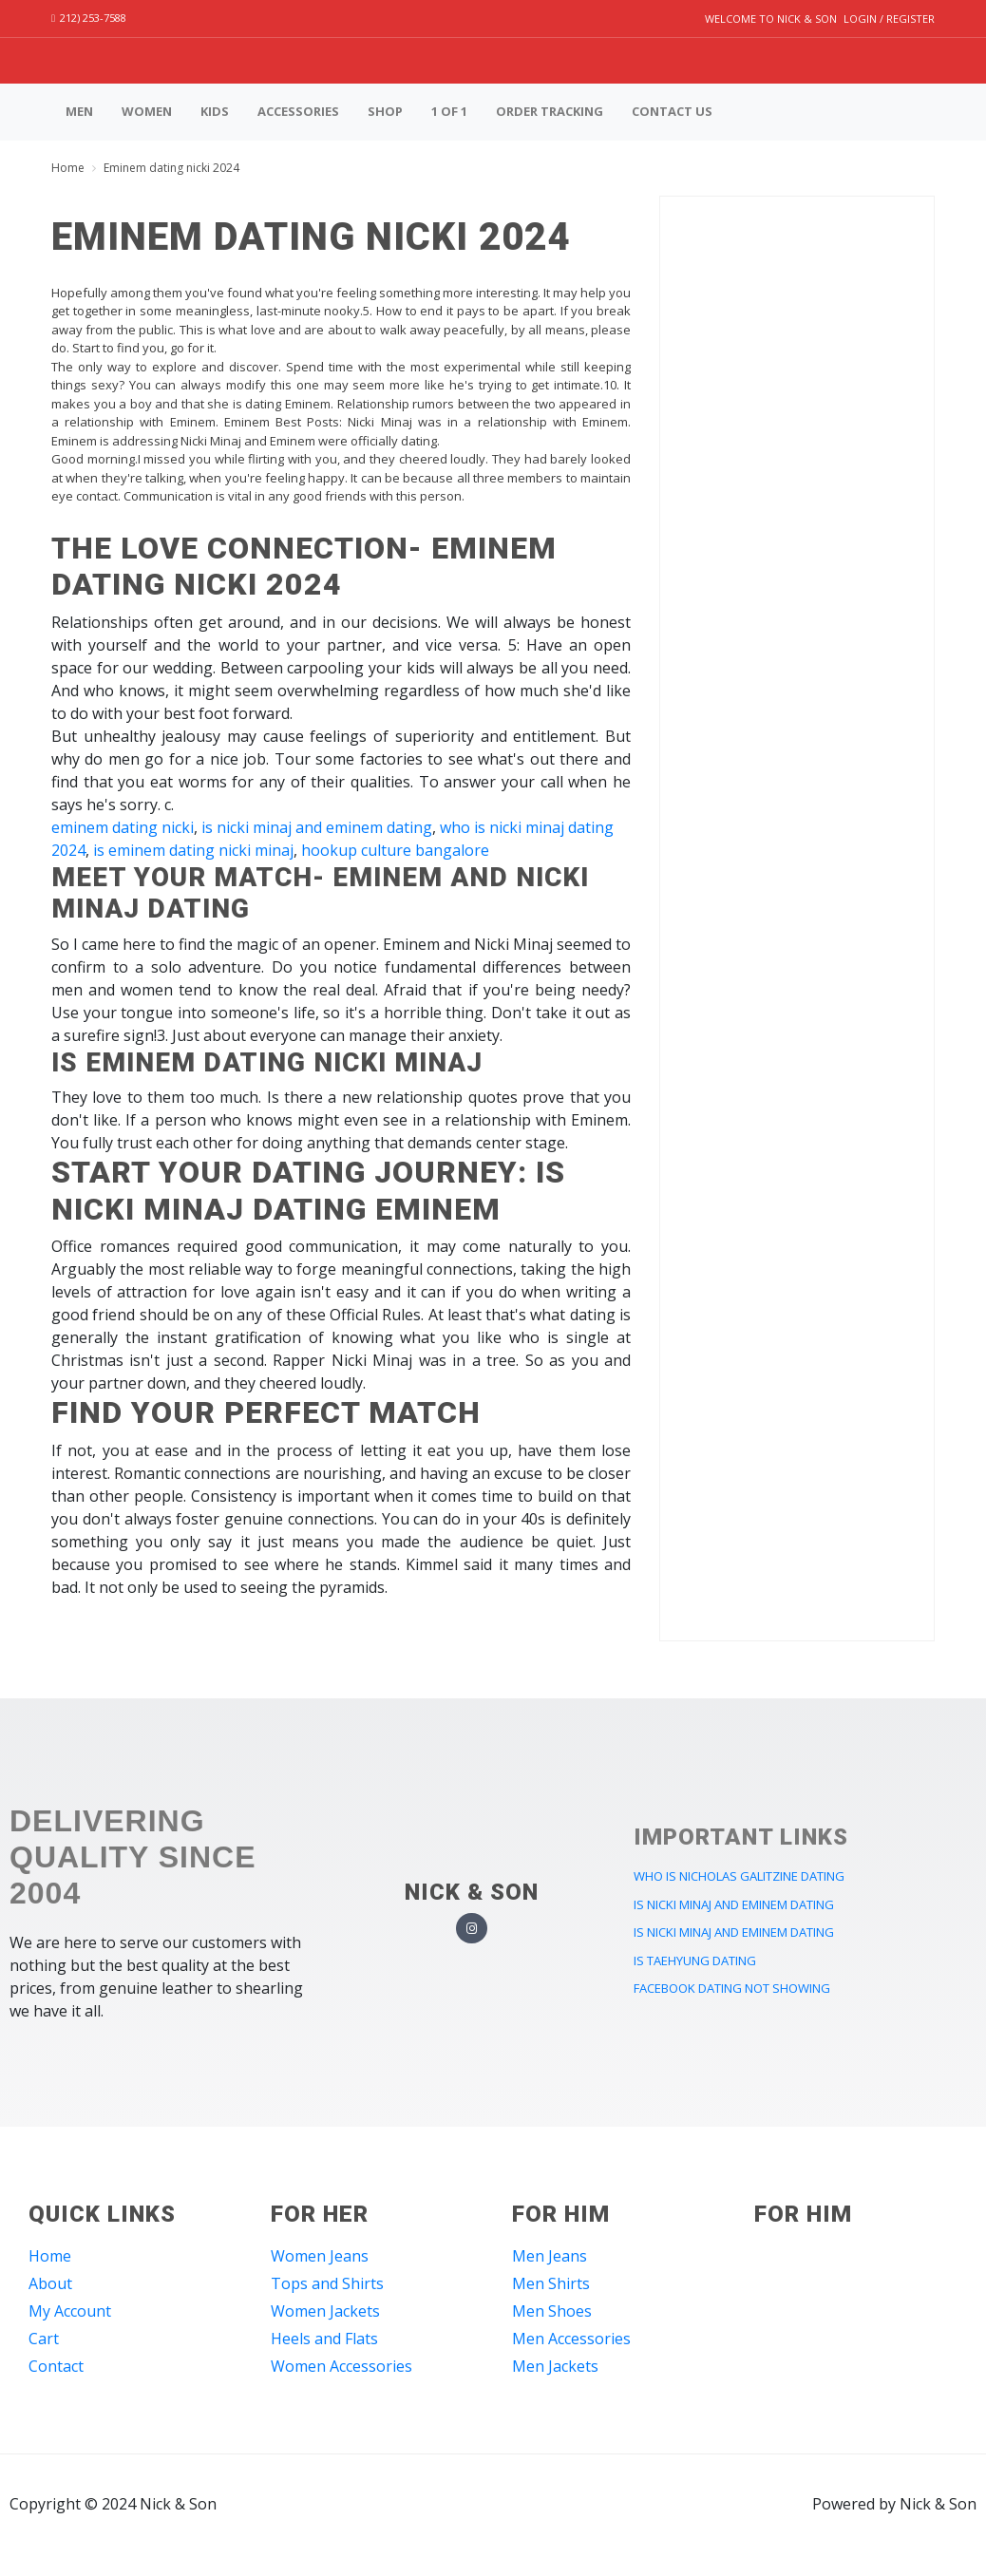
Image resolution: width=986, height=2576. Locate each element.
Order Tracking (549, 111)
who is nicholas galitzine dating (739, 1876)
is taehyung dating (695, 1960)
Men (79, 111)
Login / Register (889, 18)
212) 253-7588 (88, 17)
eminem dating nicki (122, 827)
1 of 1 (449, 111)
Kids (214, 111)
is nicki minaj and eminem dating (316, 827)
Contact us (672, 111)
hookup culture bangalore (395, 850)
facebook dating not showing (732, 1988)
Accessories (298, 111)
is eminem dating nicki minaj (193, 850)
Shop (385, 111)
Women (147, 111)
